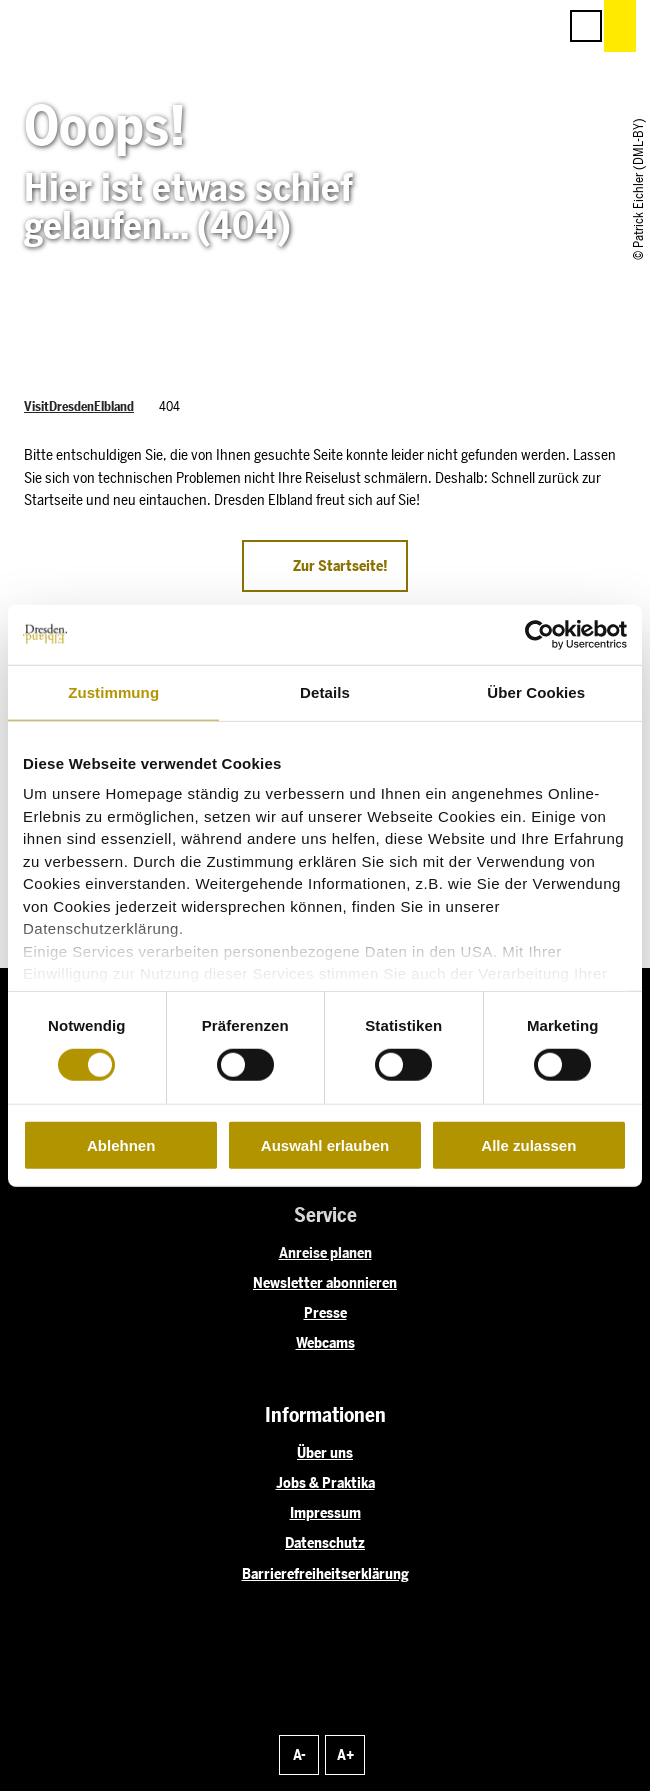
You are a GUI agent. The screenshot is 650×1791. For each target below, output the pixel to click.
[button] (452, 26)
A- (299, 1755)
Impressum (325, 1513)
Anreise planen (325, 1253)
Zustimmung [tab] (113, 691)
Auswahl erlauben (325, 1145)
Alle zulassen (528, 1145)
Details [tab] (325, 691)
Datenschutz (325, 1543)
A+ (345, 1755)
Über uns (325, 1453)
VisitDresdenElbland (79, 406)
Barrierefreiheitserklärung (325, 1574)
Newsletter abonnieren (325, 1283)
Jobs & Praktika (325, 1483)
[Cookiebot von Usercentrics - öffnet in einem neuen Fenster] (539, 634)
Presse (325, 1313)
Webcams (325, 1343)
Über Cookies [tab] (536, 691)
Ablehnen (121, 1145)
